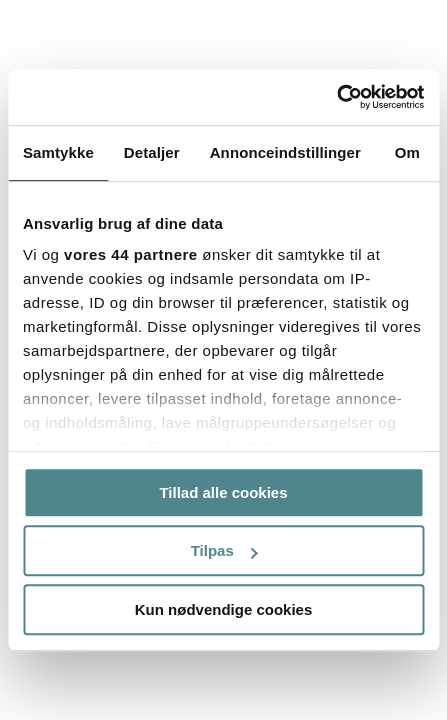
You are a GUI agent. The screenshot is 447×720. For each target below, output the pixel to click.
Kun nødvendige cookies (224, 609)
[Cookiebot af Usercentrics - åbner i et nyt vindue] (336, 97)
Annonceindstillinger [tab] (285, 152)
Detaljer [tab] (152, 152)
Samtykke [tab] (58, 152)
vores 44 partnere (131, 254)
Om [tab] (407, 152)
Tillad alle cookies (223, 492)
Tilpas (224, 550)
